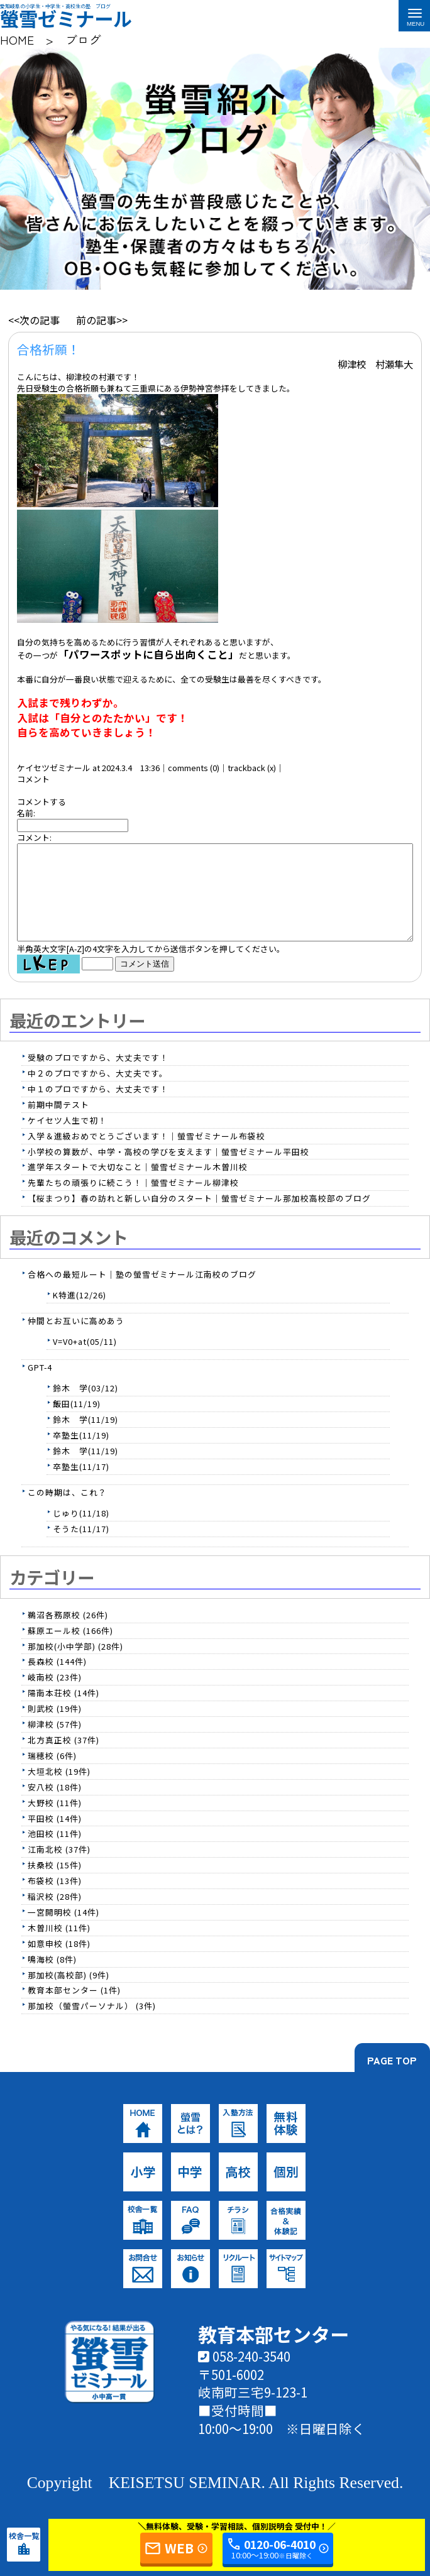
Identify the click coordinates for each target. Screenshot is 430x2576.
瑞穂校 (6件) (52, 1774)
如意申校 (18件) (59, 1962)
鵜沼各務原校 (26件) (68, 1634)
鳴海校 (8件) (52, 1978)
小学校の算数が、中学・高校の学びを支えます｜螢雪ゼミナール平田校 (168, 1170)
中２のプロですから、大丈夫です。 (98, 1092)
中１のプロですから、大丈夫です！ (98, 1108)
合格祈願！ (48, 349)
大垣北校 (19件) (59, 1790)
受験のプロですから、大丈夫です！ (98, 1076)
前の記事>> (102, 320)
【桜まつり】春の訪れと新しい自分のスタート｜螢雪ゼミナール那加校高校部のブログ (199, 1217)
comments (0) (193, 768)
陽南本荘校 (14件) (63, 1712)
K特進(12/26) (79, 1314)
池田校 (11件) (55, 1852)
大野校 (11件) (55, 1822)
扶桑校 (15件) (55, 1884)
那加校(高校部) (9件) (68, 1994)
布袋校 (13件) (55, 1899)
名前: (26, 813)
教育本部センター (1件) (74, 2009)
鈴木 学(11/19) (85, 1438)
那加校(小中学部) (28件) (75, 1665)
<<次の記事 (34, 320)
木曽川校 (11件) (59, 1947)
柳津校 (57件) (55, 1743)
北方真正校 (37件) (63, 1759)
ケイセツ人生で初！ (67, 1139)
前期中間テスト (58, 1123)
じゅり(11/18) (81, 1532)
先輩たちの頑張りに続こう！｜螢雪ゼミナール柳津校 (133, 1201)
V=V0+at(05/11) (85, 1360)
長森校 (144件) (57, 1680)
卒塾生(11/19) (81, 1454)
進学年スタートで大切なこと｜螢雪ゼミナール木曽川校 (138, 1186)
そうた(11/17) (81, 1548)
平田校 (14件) (55, 1837)
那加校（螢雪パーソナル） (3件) (92, 2025)
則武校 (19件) (55, 1727)
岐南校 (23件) (55, 1696)
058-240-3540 (244, 2374)
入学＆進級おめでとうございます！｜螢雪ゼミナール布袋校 (146, 1155)
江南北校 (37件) (59, 1868)
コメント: (34, 837)
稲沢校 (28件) (55, 1915)
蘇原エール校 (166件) (70, 1649)
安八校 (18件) (55, 1806)
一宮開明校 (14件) (63, 1931)
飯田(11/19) (77, 1422)
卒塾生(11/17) (81, 1485)
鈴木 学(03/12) (85, 1407)
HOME (17, 39)
